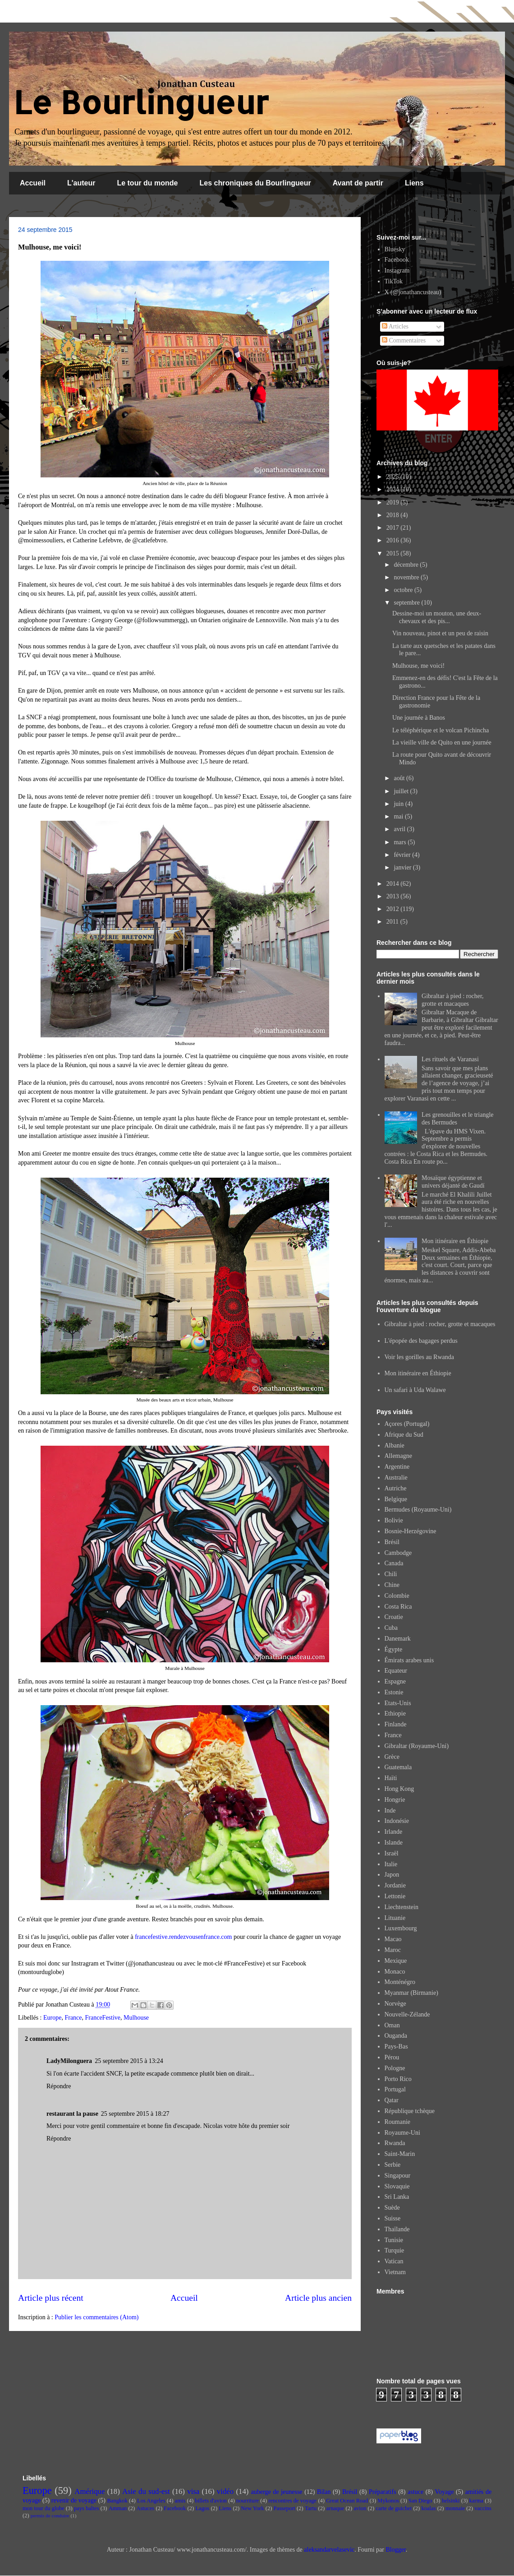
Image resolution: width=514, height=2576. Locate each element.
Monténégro (400, 1982)
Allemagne (398, 1455)
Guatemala (398, 1767)
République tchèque (410, 2111)
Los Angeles (151, 2500)
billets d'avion (210, 2500)
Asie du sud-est (146, 2491)
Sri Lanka (397, 2196)
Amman (118, 2508)
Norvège (395, 2003)
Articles (395, 326)
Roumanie (398, 2121)
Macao (393, 1939)
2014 (393, 883)
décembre (407, 564)
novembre (407, 577)
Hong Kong (399, 1788)
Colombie (397, 1595)
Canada (394, 1563)
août (400, 778)
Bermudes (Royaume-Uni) (418, 1509)
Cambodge (398, 1552)
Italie (391, 1864)
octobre (404, 590)
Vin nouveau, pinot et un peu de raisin (440, 633)
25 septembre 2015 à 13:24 (129, 2061)
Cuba (391, 1627)
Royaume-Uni (402, 2132)
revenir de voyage (73, 2500)
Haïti (391, 1778)
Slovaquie (397, 2186)
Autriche (396, 1488)
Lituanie (395, 1918)
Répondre (58, 2086)
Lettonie (395, 1896)
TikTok (394, 281)
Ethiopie (395, 1713)
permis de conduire (50, 2515)
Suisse (393, 2218)
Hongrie (395, 1799)
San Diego (420, 2500)
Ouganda (396, 2035)
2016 (393, 540)
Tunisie (394, 2240)
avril (400, 829)
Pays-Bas (396, 2046)
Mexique (396, 1960)
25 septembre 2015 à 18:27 (135, 2113)
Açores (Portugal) (407, 1423)
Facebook (397, 259)
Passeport (284, 2508)
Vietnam (395, 2272)
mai (399, 816)
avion (359, 2508)
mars (401, 842)
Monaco (395, 1971)
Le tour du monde (147, 183)
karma (476, 2500)
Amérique (89, 2491)
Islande (394, 1842)
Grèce (392, 1756)
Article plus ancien (318, 2298)
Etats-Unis (398, 1703)
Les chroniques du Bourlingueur (255, 183)
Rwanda (395, 2143)
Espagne (395, 1681)
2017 (393, 527)
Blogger (395, 2549)
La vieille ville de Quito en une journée (441, 742)
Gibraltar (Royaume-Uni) (417, 1746)
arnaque (335, 2508)
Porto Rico (398, 2079)
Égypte (394, 1649)
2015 (393, 553)
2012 (393, 909)
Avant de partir (358, 183)
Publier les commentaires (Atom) (96, 2317)
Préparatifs (382, 2491)
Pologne (395, 2068)
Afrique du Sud (404, 1434)
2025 (393, 476)
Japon (392, 1874)
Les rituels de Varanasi (450, 1059)
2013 (393, 896)
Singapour (398, 2175)
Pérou (392, 2057)
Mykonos (388, 2500)
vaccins (482, 2508)
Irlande (394, 1831)
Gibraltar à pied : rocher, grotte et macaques (452, 1000)
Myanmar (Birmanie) (411, 1992)
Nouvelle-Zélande (407, 2014)
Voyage (444, 2491)
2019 (393, 502)
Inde (390, 1810)
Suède (392, 2207)
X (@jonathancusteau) (413, 292)
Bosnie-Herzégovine (410, 1531)
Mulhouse (136, 2017)
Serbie (393, 2164)
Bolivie (394, 1520)
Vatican (394, 2261)
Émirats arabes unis (409, 1660)
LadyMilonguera (69, 2061)
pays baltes (86, 2508)
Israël (392, 1853)
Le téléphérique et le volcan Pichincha (440, 730)
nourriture (247, 2500)
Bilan (323, 2491)
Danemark (398, 1638)
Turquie (394, 2250)
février (403, 854)
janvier (403, 867)
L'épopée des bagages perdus (421, 1340)
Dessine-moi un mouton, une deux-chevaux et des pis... (436, 617)
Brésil (392, 1542)
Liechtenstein (401, 1907)
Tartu (311, 2508)
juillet (402, 791)
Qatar (392, 2100)
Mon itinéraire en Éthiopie (455, 1241)
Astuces (145, 2508)
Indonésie (397, 1821)
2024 (393, 489)
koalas (428, 2508)
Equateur (396, 1670)
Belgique (396, 1499)
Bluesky (395, 249)
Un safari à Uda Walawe (415, 1390)
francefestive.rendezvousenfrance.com (183, 1936)
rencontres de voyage (292, 2500)
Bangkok (117, 2500)
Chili (391, 1574)
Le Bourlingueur (141, 102)
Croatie (394, 1617)
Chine (392, 1585)
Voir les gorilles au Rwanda (419, 1357)
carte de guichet (394, 2508)
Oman (392, 2025)
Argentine (397, 1466)
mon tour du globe (43, 2508)
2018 (393, 515)
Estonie (394, 1692)
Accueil (33, 183)
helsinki (451, 2500)
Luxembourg (401, 1928)
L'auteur (81, 183)
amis (180, 2500)
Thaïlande (397, 2229)
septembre (407, 602)
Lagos (202, 2508)
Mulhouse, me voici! (418, 665)
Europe (52, 2017)
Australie (396, 1477)
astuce (415, 2491)
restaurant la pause (72, 2113)
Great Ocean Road (347, 2500)
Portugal (395, 2089)
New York (252, 2508)
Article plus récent (50, 2298)
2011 (393, 921)
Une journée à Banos (418, 717)
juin (399, 803)
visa (193, 2491)
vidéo (225, 2491)
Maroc (393, 1950)
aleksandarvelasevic (329, 2549)
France (73, 2017)
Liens (414, 183)
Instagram (397, 270)
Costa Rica (398, 1606)
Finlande (396, 1724)
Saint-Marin (400, 2154)
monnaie (455, 2508)
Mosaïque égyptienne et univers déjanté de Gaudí (453, 1182)
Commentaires (404, 340)
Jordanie (395, 1885)
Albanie (394, 1445)
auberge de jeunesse (277, 2491)
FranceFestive (103, 2017)
